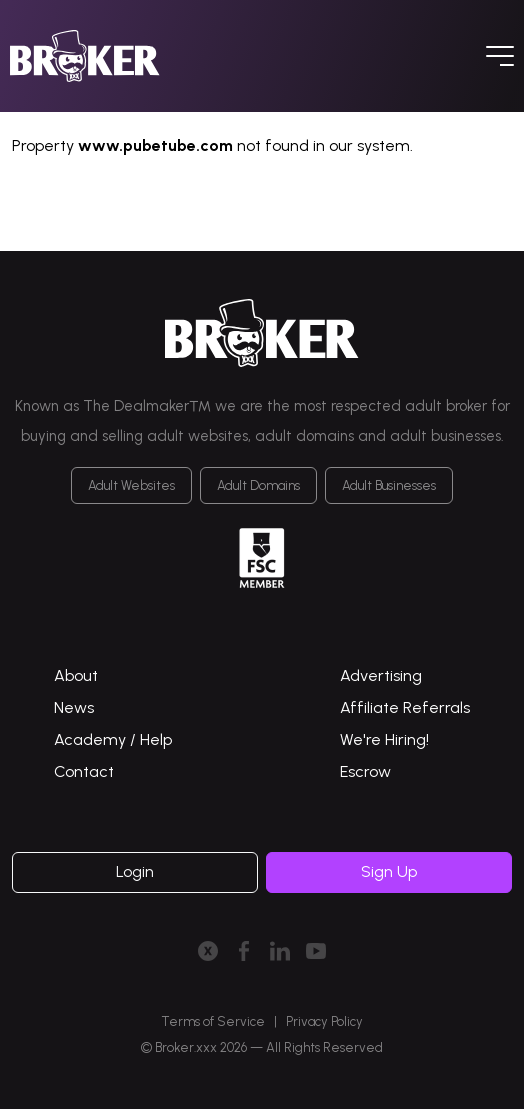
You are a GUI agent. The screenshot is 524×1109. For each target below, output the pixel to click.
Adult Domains (258, 485)
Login (135, 871)
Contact (84, 771)
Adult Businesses (389, 485)
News (74, 707)
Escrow (365, 771)
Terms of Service (213, 1021)
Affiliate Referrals (405, 707)
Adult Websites (131, 485)
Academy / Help (113, 739)
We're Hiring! (384, 739)
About (76, 675)
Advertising (381, 675)
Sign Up (389, 871)
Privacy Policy (324, 1021)
